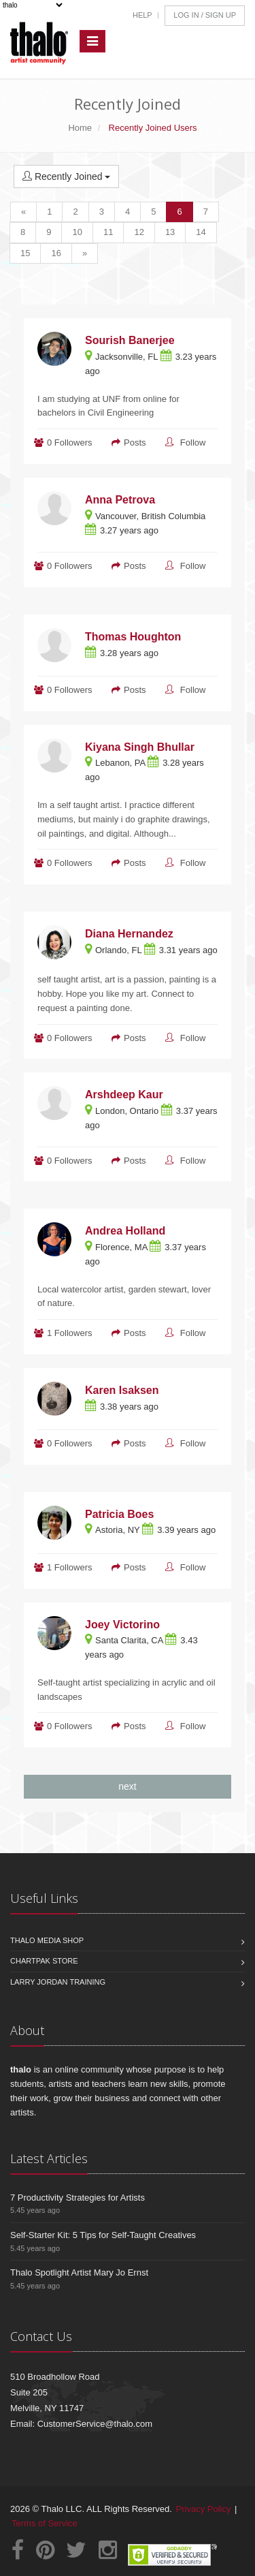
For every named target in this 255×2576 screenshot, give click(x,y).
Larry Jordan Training (57, 1982)
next (127, 1786)
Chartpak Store (44, 1961)
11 (108, 232)
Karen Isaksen (122, 1390)
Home (80, 128)
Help (142, 15)
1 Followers (69, 1333)
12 (138, 232)
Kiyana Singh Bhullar (139, 747)
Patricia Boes (119, 1514)
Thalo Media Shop (47, 1940)
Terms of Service (45, 2523)
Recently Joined (66, 176)
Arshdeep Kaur (124, 1094)
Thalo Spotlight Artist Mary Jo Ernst (79, 2272)
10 (77, 232)
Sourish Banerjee (130, 340)
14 (200, 232)
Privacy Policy (203, 2509)
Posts (135, 442)
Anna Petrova (120, 500)
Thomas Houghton (133, 636)
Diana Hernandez (129, 934)
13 (170, 232)
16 (56, 253)
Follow (193, 442)
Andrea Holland (125, 1231)
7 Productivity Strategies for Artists (77, 2197)
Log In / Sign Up (204, 15)
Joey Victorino (122, 1624)
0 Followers (69, 442)
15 (25, 253)
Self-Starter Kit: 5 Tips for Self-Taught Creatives (103, 2235)
